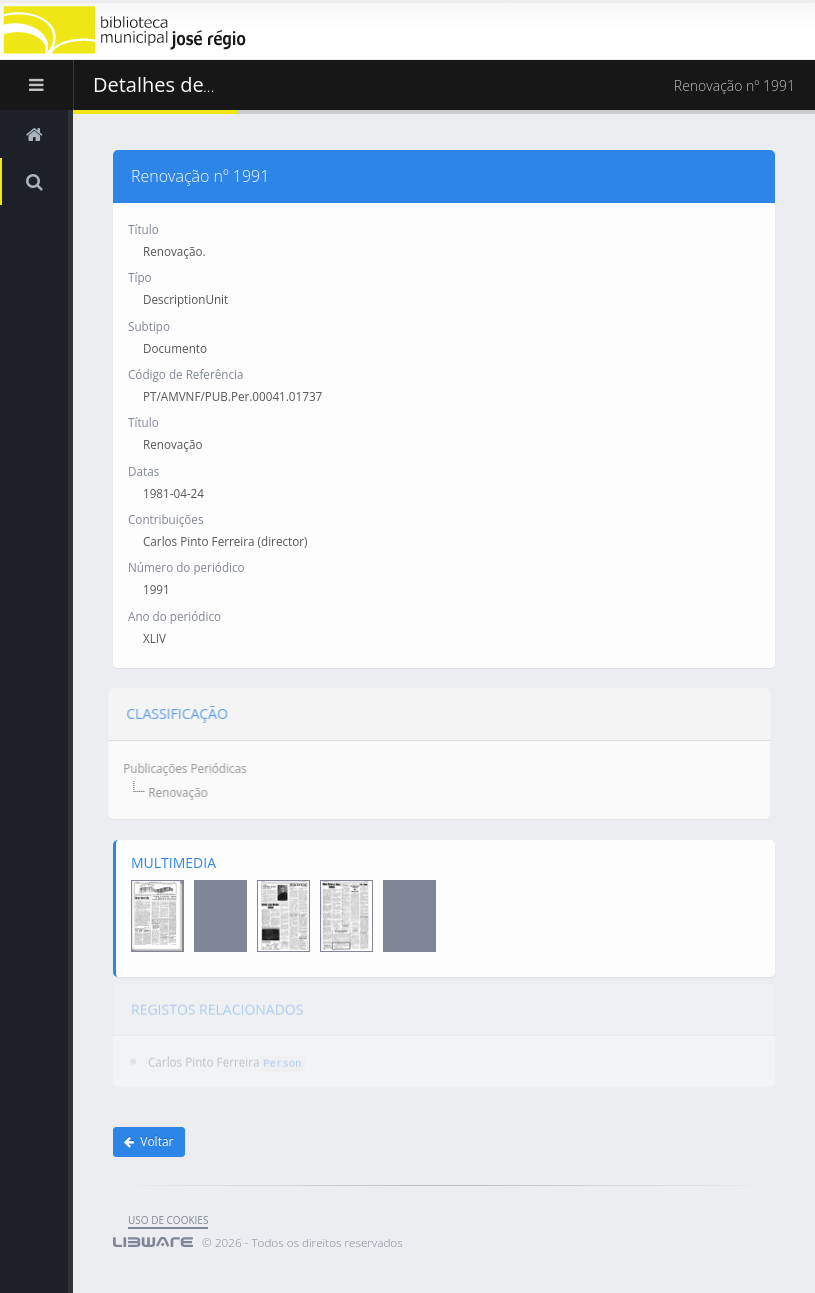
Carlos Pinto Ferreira (204, 1056)
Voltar (149, 1141)
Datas (143, 470)
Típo (140, 277)
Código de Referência (185, 374)
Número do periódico (186, 567)
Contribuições (165, 519)
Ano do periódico (174, 616)
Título (143, 229)
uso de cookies (168, 1220)
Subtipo (149, 325)
